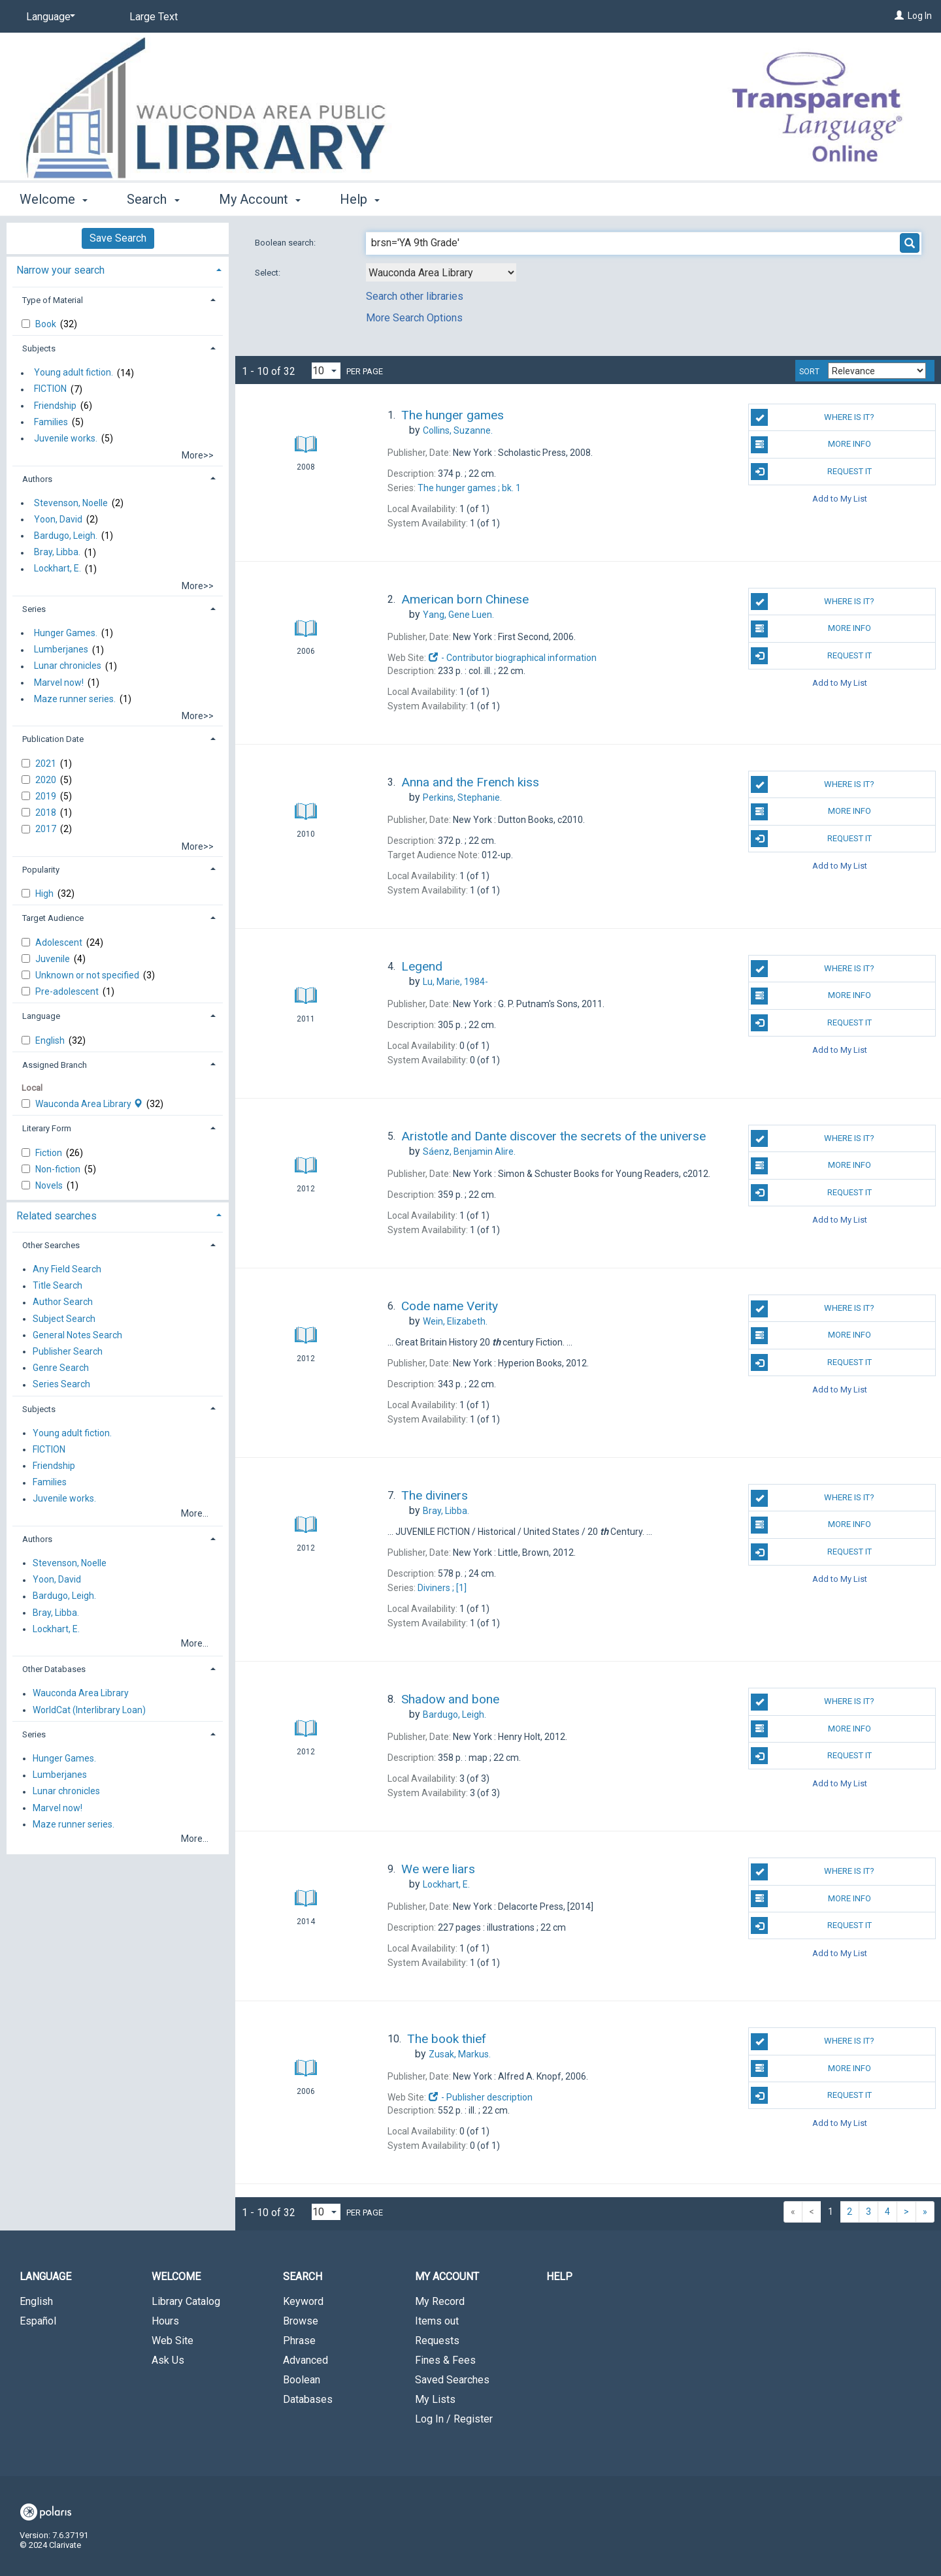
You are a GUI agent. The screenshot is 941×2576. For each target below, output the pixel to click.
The (469, 488)
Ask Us (168, 2360)
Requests (437, 2340)
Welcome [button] (54, 199)
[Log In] (899, 15)
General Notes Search (77, 1335)
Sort (809, 371)
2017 (46, 829)
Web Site (172, 2340)
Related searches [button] (56, 1216)
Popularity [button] (40, 870)
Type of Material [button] (52, 300)
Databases (308, 2399)
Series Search (61, 1384)
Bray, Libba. (57, 552)
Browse (300, 2321)
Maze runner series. (75, 699)
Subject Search (64, 1318)
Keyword (303, 2301)
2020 (46, 780)
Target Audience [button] (53, 918)
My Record (440, 2301)
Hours (165, 2321)
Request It (811, 471)
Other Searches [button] (51, 1245)
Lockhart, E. (57, 569)
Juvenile (53, 959)
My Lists (435, 2399)
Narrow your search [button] (60, 270)
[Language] (48, 17)
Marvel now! (59, 682)
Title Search (57, 1286)
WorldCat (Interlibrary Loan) (89, 1710)
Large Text (153, 16)
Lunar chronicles (67, 666)
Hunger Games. (65, 633)
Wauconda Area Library (89, 1104)
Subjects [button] (39, 348)
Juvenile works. (65, 438)
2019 (46, 796)
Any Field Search (67, 1269)
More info (810, 444)
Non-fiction (58, 1169)
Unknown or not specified (88, 975)
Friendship (55, 405)
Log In (920, 15)
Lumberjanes (61, 650)
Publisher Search (68, 1351)
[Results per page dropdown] (326, 370)
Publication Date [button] (53, 739)
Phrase (299, 2340)
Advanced (305, 2360)
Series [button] (34, 609)
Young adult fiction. (73, 373)
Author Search (63, 1302)
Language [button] (41, 1016)
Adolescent (59, 942)
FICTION (50, 389)
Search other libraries (414, 296)
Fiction (49, 1153)
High (45, 893)
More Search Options (414, 318)
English (51, 1040)
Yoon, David (58, 519)
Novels (50, 1185)
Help (559, 2276)
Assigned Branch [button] (54, 1065)
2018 (46, 812)
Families (51, 422)
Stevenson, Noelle (71, 503)
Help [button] (360, 199)
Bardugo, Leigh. (65, 535)
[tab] (118, 268)
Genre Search (61, 1367)
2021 (46, 763)
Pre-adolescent (68, 991)
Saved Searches (452, 2380)
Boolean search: (286, 243)
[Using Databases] (441, 272)
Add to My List (839, 499)
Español (38, 2321)
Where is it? (812, 417)
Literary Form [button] (46, 1128)
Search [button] (153, 199)
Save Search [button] (118, 238)
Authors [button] (37, 479)
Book (46, 324)
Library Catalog (186, 2301)
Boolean (301, 2380)
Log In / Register (454, 2419)
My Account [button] (260, 199)
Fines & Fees (445, 2360)
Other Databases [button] (54, 1669)
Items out (437, 2321)
